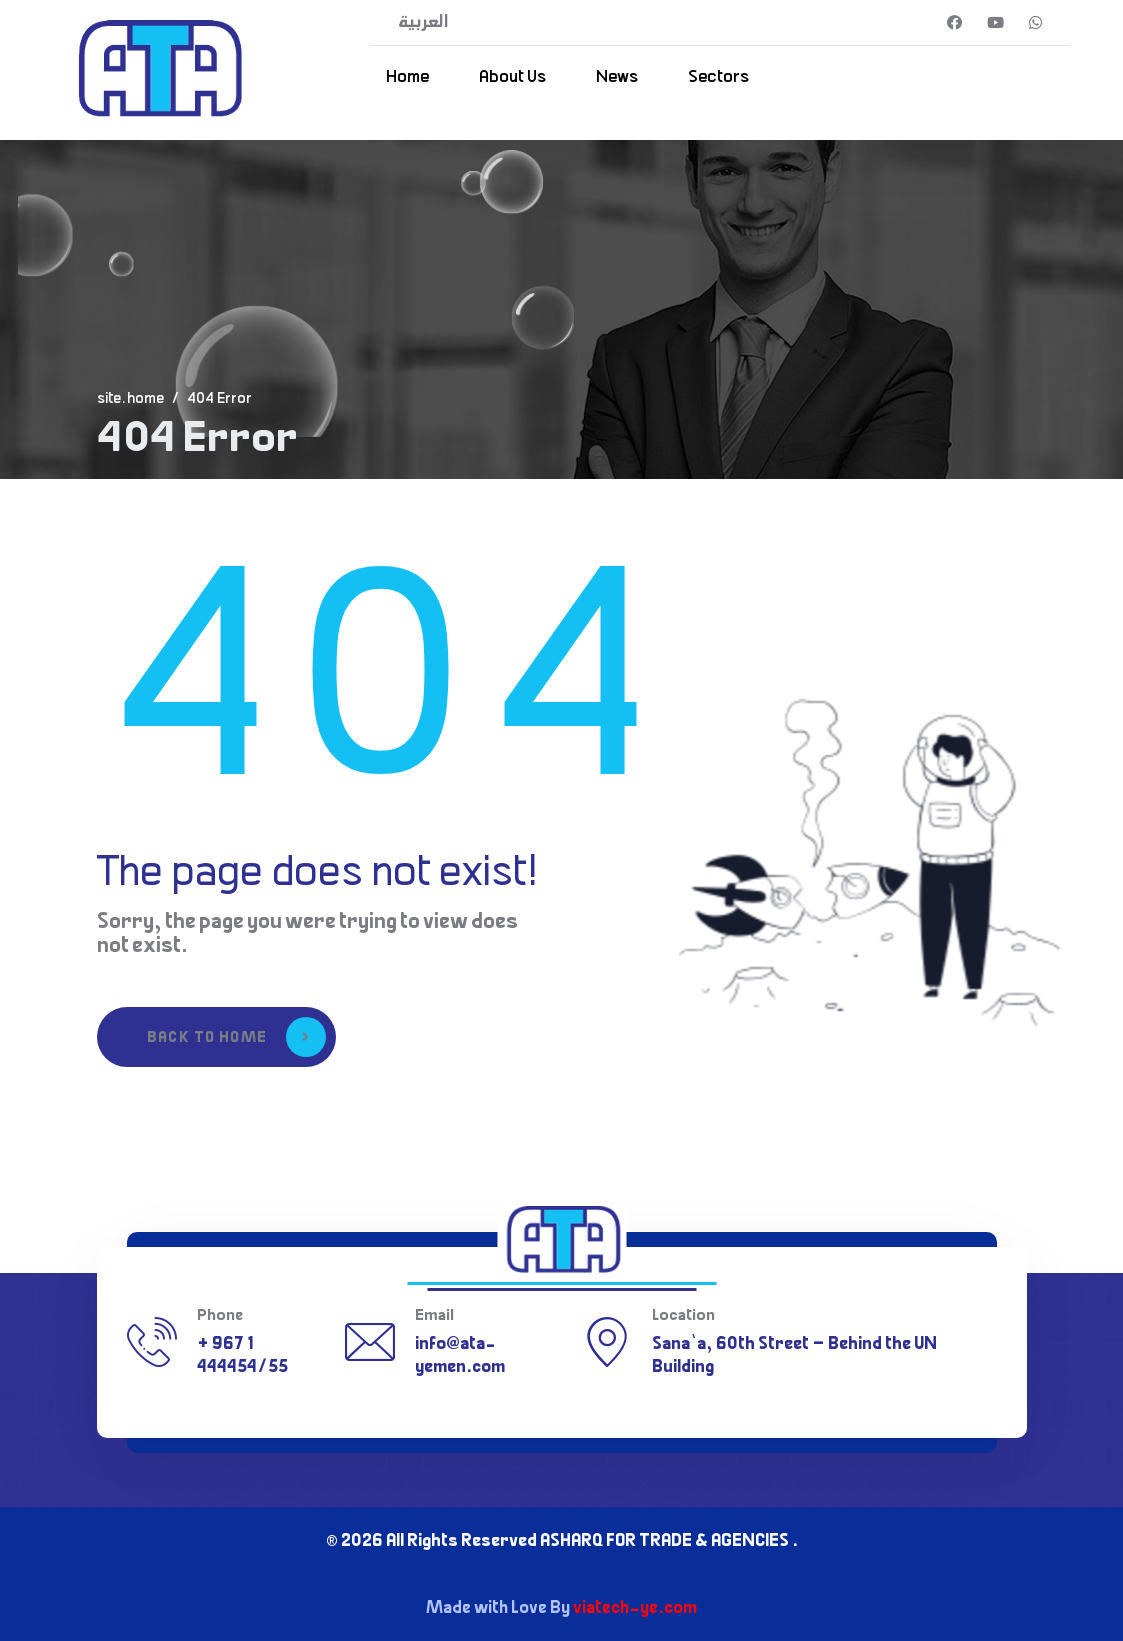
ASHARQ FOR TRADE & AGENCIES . (669, 1542)
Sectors (718, 78)
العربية (423, 23)
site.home (130, 400)
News (617, 78)
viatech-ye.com (635, 1609)
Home (407, 78)
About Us (512, 78)
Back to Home (236, 1037)
